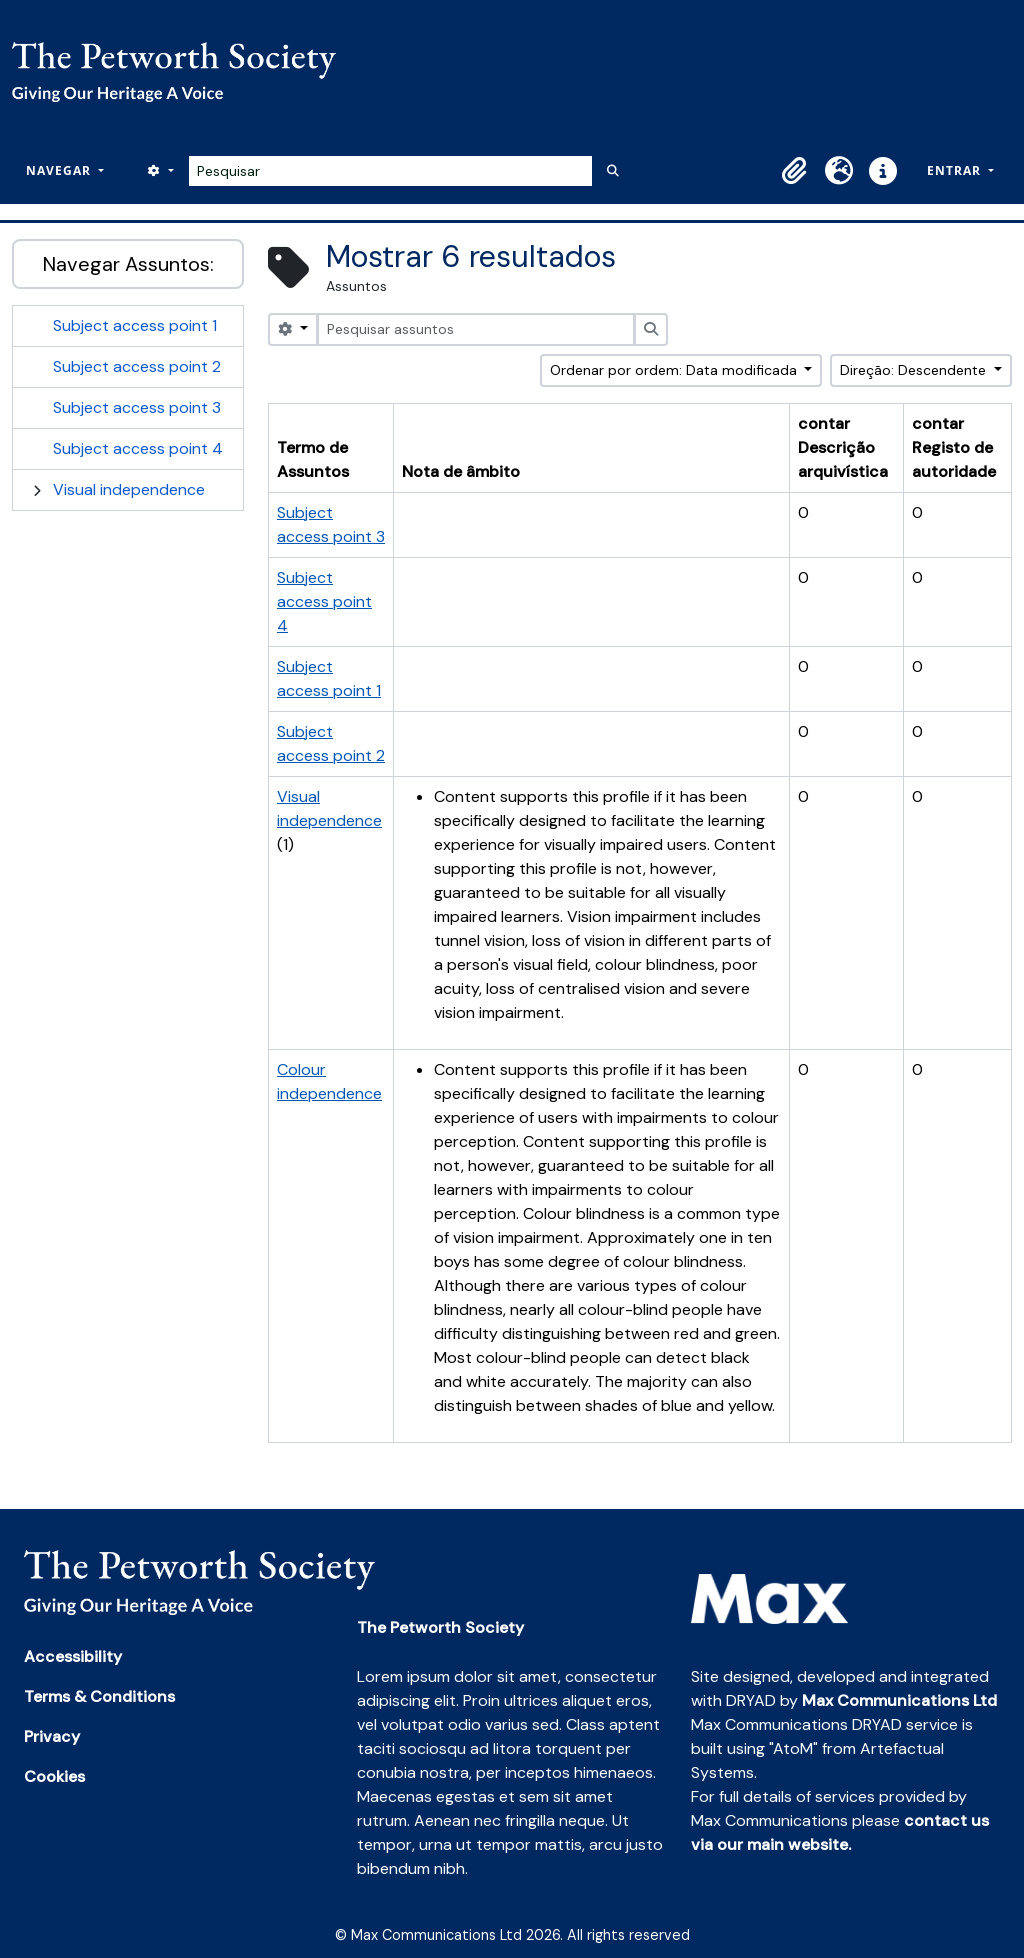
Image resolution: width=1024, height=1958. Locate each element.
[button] (795, 171)
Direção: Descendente (915, 370)
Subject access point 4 (138, 448)
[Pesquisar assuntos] (476, 329)
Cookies (54, 1776)
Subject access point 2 (137, 366)
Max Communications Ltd (899, 1700)
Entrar (956, 170)
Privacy (52, 1736)
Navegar (60, 170)
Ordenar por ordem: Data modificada (675, 370)
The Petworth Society (440, 1627)
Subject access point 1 (135, 325)
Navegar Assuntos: (128, 264)
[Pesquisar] (390, 171)
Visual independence (129, 489)
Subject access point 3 (137, 407)
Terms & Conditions (99, 1696)
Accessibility (73, 1656)
